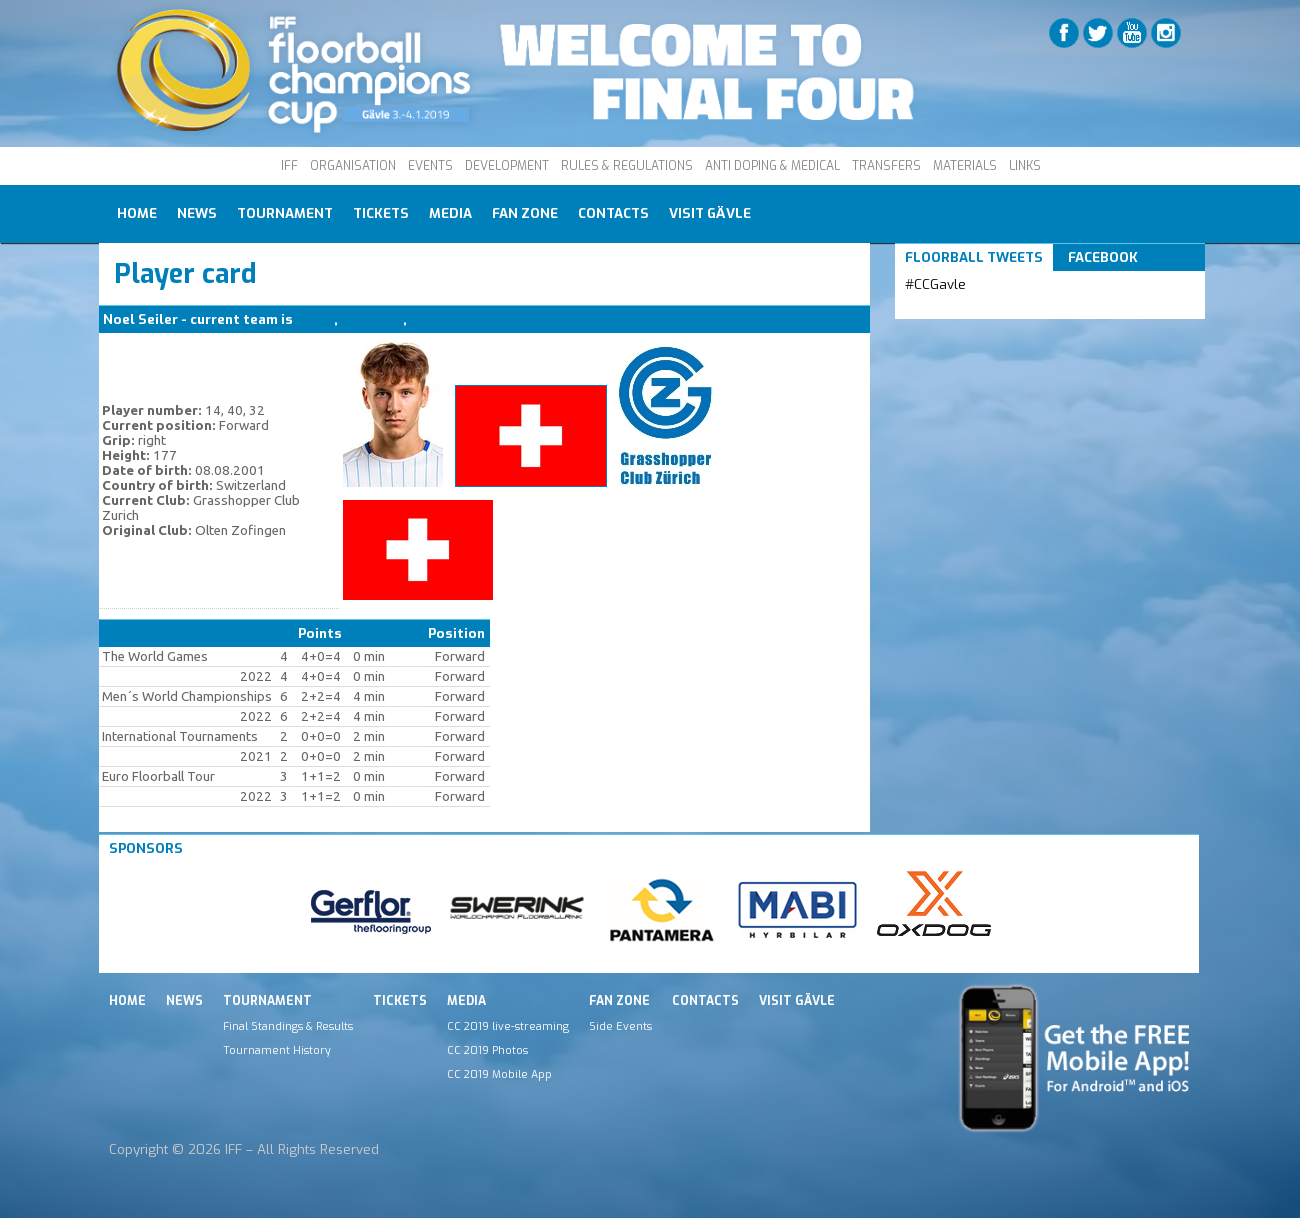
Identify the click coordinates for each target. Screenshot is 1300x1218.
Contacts (613, 213)
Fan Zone (525, 213)
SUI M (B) (440, 319)
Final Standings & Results (288, 1026)
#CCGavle (935, 284)
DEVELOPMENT (507, 166)
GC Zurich (372, 319)
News (197, 213)
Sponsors (146, 848)
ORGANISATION (353, 166)
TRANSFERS (886, 166)
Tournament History (277, 1050)
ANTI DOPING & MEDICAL (772, 166)
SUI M (315, 319)
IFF (289, 166)
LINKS (1025, 166)
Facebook (1103, 257)
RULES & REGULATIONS (627, 166)
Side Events (620, 1026)
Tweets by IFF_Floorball (984, 308)
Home (137, 213)
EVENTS (430, 166)
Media (450, 213)
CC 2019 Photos (487, 1050)
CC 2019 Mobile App (499, 1074)
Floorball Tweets (974, 257)
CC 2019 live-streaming (508, 1026)
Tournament (285, 213)
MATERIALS (965, 166)
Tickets (381, 213)
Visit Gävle (710, 213)
